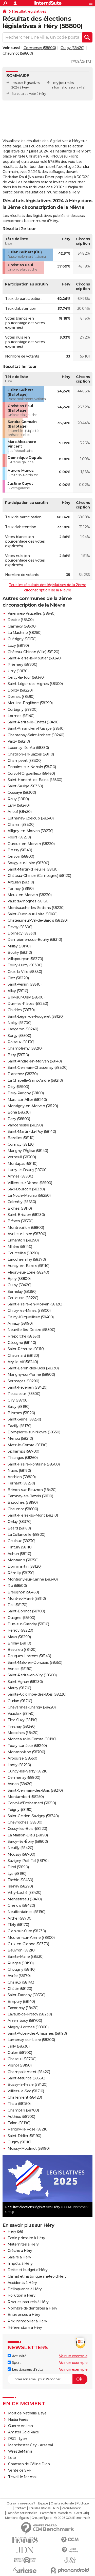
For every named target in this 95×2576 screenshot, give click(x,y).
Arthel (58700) (20, 1918)
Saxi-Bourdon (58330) (26, 1189)
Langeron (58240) (23, 1029)
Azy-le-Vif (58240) (23, 1362)
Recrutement (71, 2508)
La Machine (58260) (24, 632)
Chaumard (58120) (23, 1355)
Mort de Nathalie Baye (27, 2413)
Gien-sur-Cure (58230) (27, 1931)
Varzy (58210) (19, 741)
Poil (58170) (17, 1605)
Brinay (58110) (19, 1643)
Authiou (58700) (21, 2116)
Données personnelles (22, 2513)
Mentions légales (16, 2518)
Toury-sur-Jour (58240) (27, 1745)
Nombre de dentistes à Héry (32, 2308)
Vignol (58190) (19, 2065)
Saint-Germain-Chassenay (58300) (37, 1067)
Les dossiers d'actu (25, 2369)
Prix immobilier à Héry (27, 2321)
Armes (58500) (20, 1176)
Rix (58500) (17, 1585)
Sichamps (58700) (23, 1451)
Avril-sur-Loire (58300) (27, 1234)
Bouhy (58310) (20, 952)
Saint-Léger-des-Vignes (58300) (35, 683)
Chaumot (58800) (18, 53)
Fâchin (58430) (20, 1880)
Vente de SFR (19, 2470)
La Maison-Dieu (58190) (28, 1835)
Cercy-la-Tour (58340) (26, 677)
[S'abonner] (47, 2379)
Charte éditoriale (62, 2503)
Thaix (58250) (19, 2103)
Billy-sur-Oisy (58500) (26, 997)
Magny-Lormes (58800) (28, 2027)
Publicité (83, 2503)
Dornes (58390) (21, 696)
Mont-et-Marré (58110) (27, 1598)
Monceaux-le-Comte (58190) (32, 1739)
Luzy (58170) (18, 645)
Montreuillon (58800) (26, 1227)
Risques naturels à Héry (28, 2302)
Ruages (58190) (20, 1963)
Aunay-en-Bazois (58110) (28, 1265)
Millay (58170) (19, 946)
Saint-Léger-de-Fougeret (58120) (36, 1016)
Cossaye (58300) (22, 792)
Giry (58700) (18, 1400)
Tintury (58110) (20, 1547)
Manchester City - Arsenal (30, 2445)
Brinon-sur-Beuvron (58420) (32, 1489)
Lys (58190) (17, 1873)
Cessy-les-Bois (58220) (27, 1828)
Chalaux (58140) (21, 1982)
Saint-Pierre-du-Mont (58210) (33, 1515)
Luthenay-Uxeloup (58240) (30, 818)
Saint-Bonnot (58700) (26, 1611)
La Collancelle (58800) (26, 1534)
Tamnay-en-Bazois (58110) (30, 1496)
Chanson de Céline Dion (29, 2464)
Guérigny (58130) (22, 639)
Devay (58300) (20, 927)
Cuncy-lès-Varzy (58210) (28, 1771)
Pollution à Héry (21, 2295)
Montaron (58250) (23, 1560)
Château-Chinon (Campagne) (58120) (39, 875)
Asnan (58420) (20, 1784)
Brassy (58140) (20, 850)
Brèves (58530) (20, 1221)
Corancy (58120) (21, 1144)
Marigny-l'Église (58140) (28, 1150)
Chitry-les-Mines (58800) (29, 1310)
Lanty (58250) (19, 1765)
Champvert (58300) (25, 760)
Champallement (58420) (29, 2072)
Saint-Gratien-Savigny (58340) (33, 1816)
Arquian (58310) (21, 882)
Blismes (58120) (21, 1413)
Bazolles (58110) (21, 1138)
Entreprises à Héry (24, 2314)
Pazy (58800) (19, 1119)
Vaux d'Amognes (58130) (28, 901)
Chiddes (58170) (21, 1010)
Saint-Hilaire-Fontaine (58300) (34, 1464)
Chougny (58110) (21, 1969)
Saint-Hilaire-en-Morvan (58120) (35, 1304)
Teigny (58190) (20, 1809)
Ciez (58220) (18, 978)
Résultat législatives (29, 11)
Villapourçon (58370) (25, 959)
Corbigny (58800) (22, 709)
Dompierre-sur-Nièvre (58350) (34, 1432)
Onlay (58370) (19, 1521)
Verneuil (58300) (22, 1157)
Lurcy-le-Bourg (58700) (27, 1170)
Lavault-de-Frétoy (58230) (30, 2014)
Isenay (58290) (20, 1886)
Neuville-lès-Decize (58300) (31, 1329)
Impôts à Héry (20, 2263)
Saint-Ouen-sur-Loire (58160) (32, 914)
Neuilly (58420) (20, 1848)
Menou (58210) (20, 1438)
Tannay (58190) (20, 888)
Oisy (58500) (18, 1086)
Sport (14, 2362)
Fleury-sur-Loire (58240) (28, 1272)
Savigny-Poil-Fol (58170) (28, 1860)
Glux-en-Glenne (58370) (28, 1944)
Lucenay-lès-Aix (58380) (28, 747)
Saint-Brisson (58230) (26, 1214)
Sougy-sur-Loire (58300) (28, 863)
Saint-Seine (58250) (24, 1419)
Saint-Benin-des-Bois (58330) (33, 1368)
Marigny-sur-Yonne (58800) (31, 1374)
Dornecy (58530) (22, 933)
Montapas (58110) (22, 1163)
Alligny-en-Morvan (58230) (30, 831)
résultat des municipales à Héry (52, 192)
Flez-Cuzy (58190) (22, 1720)
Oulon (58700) (20, 2052)
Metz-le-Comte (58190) (27, 1445)
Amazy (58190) (20, 1323)
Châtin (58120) (20, 1988)
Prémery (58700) (22, 664)
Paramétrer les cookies (55, 2513)
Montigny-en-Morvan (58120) (33, 1106)
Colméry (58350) (22, 1202)
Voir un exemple (73, 2356)
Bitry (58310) (18, 1055)
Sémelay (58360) (22, 1291)
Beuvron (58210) (21, 1950)
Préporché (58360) (24, 1336)
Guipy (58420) (72, 48)
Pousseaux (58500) (24, 1393)
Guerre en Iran (20, 2426)
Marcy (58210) (19, 1688)
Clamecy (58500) (22, 626)
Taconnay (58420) (23, 2008)
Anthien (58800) (22, 1477)
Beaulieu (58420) (22, 1649)
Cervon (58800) (21, 856)
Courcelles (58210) (23, 1253)
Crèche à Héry (20, 2250)
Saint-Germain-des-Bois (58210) (35, 1790)
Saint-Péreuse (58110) (26, 1349)
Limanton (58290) (23, 1240)
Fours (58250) (19, 837)
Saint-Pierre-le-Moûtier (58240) (35, 658)
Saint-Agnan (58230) (25, 1681)
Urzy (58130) (18, 671)
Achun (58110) (19, 1553)
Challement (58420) (25, 2097)
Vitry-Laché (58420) (24, 1892)
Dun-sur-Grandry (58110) (28, 1624)
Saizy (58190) (18, 1406)
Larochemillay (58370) (27, 1259)
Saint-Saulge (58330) (25, 786)
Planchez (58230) (22, 1074)
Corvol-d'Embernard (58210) (32, 1803)
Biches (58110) (20, 1208)
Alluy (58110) (18, 991)
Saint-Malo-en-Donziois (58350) (35, 1662)
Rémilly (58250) (21, 1573)
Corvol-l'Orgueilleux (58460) (31, 773)
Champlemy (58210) (25, 1048)
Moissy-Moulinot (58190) (29, 2148)
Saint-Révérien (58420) (27, 1387)
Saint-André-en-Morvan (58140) (35, 1061)
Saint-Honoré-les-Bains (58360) (35, 780)
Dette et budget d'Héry (27, 2270)
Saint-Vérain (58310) (24, 984)
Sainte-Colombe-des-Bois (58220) (37, 1694)
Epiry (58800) (19, 1278)
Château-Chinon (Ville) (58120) (33, 652)
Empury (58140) (21, 2001)
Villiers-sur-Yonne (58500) (30, 1183)
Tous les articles (39, 2508)
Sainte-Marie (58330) (25, 1956)
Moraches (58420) (23, 1732)
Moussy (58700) (21, 1854)
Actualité (17, 2356)
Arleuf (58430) (19, 811)
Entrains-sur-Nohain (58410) (32, 767)
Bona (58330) (19, 1112)
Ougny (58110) (19, 2142)
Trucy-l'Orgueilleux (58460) (31, 1317)
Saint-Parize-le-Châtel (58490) (33, 722)
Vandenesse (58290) (25, 1125)
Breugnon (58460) (23, 1592)
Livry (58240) (19, 805)
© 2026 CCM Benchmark (72, 2518)
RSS (56, 2508)
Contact (20, 2508)
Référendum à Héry (25, 2327)
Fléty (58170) (18, 1924)
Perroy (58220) (20, 1630)
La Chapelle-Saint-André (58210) (35, 1080)
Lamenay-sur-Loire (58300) (31, 2039)
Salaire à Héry (19, 2257)
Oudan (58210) (20, 1701)
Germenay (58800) (40, 48)
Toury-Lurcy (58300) (25, 965)
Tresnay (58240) (21, 1726)
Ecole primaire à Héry (26, 2238)
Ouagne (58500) (21, 1617)
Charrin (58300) (21, 824)
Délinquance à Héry (25, 2289)
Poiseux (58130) (21, 1042)
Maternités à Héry (23, 2244)
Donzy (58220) (20, 690)
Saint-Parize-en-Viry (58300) (32, 1675)
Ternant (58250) (21, 1483)
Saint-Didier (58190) (24, 2136)
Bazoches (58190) (22, 1502)
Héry (55, 83)
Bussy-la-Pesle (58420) (27, 2084)
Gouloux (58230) (21, 1541)
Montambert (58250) (26, 1796)
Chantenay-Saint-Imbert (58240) (36, 735)
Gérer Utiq (81, 2513)
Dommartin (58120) (25, 1566)
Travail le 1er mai (22, 2477)
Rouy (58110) (18, 799)
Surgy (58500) (19, 1035)
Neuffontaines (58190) (26, 1911)
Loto (12, 2457)
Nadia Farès (18, 2419)
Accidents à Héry (22, 2282)
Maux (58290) (19, 1637)
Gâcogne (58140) (22, 1342)
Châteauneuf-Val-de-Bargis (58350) (38, 920)
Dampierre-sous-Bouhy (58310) (35, 939)
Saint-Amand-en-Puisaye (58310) (36, 728)
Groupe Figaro (41, 2518)
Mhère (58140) (20, 1246)
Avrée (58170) (19, 1975)
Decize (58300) (20, 619)
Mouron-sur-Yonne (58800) (31, 1937)
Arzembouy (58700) (25, 2020)
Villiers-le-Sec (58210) (26, 2091)
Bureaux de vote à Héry (28, 94)
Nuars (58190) (19, 1470)
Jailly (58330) (18, 2046)
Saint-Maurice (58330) (26, 2078)
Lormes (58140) (21, 716)
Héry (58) (15, 2231)
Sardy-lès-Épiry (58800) (28, 1841)
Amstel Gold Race (23, 2432)
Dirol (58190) (18, 1867)
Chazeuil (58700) (22, 2059)
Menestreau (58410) (25, 1899)
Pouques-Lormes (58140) (29, 1656)
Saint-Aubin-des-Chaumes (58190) (37, 2033)
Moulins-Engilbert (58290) (30, 703)
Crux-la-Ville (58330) (25, 971)
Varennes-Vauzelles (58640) (31, 613)
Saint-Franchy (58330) (26, 1995)
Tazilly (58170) (19, 1426)
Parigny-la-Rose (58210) (28, 2129)
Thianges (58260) (22, 1457)
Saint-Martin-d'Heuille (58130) (33, 869)
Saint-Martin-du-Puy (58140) (32, 1131)
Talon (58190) (19, 2123)
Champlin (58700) (23, 2110)
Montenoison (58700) (26, 1752)
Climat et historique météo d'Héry (37, 2276)
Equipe (43, 2503)
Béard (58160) (19, 1528)
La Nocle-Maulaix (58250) (29, 1195)
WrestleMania (20, 2451)
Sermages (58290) (23, 1381)
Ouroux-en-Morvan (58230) (31, 843)
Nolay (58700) (19, 1022)
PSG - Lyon (17, 2438)
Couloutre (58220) (23, 1298)
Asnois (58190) (20, 1669)
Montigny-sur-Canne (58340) (33, 1579)
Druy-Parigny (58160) (26, 1093)
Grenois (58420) (21, 1905)
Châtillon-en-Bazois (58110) (31, 754)
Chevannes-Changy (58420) (31, 1707)
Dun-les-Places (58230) (28, 1003)
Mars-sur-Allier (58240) (27, 1099)
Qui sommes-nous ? (21, 2503)
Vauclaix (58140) (21, 1713)
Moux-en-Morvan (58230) (29, 895)
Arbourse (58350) (22, 1758)
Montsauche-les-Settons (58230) (36, 907)
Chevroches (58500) (25, 1822)
